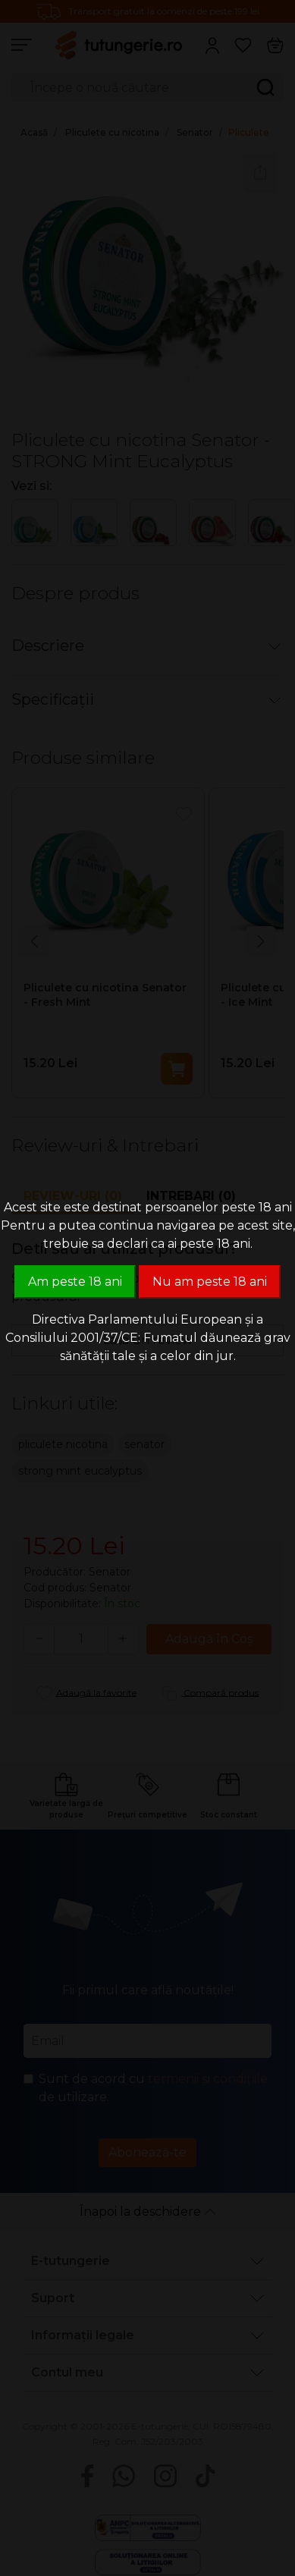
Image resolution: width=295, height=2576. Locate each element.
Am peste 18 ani (75, 1281)
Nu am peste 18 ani (209, 1281)
